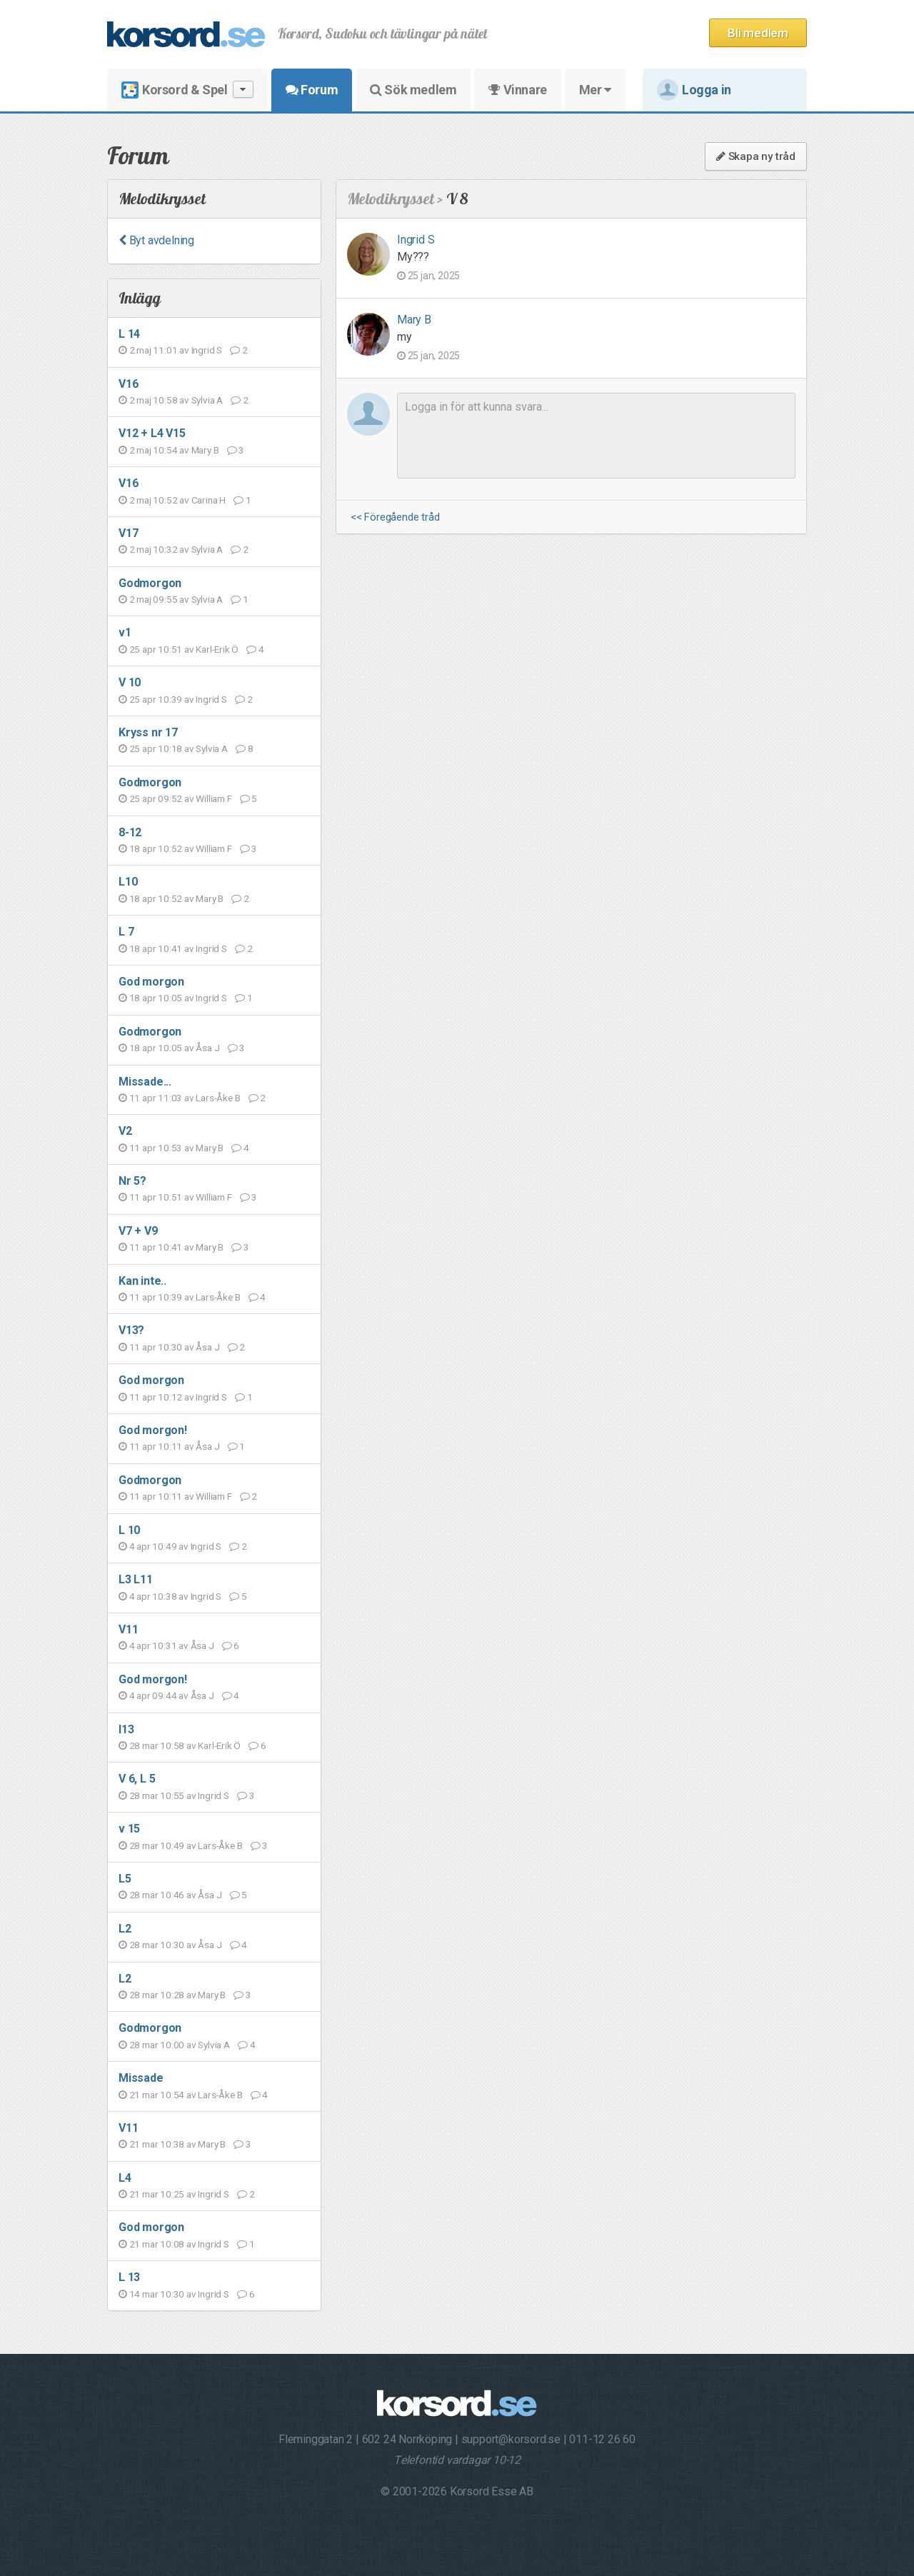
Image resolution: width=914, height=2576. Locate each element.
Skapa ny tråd (755, 156)
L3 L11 (136, 1579)
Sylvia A (207, 400)
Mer (595, 89)
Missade (141, 2078)
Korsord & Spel (187, 90)
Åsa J (207, 1047)
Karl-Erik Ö (217, 649)
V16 (128, 384)
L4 (125, 2178)
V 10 (130, 682)
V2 (125, 1131)
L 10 (129, 1530)
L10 (128, 881)
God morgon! (153, 1430)
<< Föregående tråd (395, 517)
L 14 (129, 334)
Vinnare (517, 89)
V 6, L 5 (137, 1778)
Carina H (208, 500)
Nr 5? (132, 1181)
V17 (128, 533)
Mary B (205, 450)
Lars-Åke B (218, 1097)
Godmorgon (150, 583)
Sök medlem (413, 89)
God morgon (151, 981)
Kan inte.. (142, 1281)
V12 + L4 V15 (152, 433)
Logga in (694, 90)
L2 (125, 1928)
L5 (125, 1878)
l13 (126, 1729)
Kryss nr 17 (148, 732)
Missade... (145, 1081)
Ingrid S (206, 350)
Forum (312, 89)
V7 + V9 (138, 1231)
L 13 (129, 2277)
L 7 (126, 931)
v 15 (129, 1828)
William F (213, 798)
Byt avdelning (156, 240)
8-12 (130, 832)
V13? (131, 1330)
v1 (125, 632)
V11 (128, 1629)
